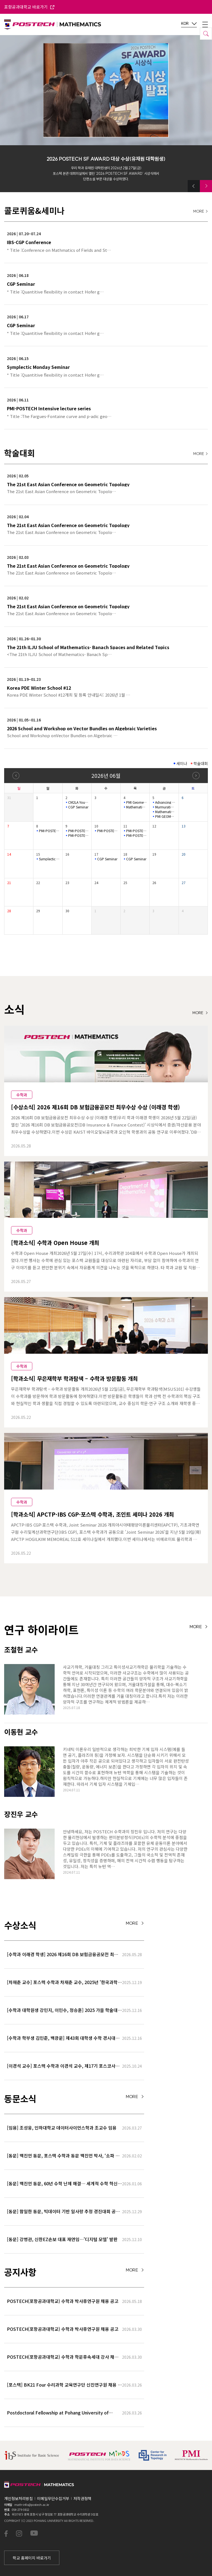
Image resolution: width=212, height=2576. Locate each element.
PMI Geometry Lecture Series (136, 802)
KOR (189, 24)
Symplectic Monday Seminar (49, 859)
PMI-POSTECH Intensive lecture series (49, 830)
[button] (194, 186)
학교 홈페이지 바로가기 (32, 2558)
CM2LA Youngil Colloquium (78, 802)
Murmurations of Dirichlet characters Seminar (165, 807)
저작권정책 (82, 2498)
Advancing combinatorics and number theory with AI (165, 802)
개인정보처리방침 (18, 2498)
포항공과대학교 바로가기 (29, 7)
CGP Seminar (78, 807)
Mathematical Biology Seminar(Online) (165, 811)
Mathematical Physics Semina (136, 807)
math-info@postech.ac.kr (31, 2504)
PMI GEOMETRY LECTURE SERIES (165, 816)
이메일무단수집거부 (53, 2498)
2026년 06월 (105, 775)
